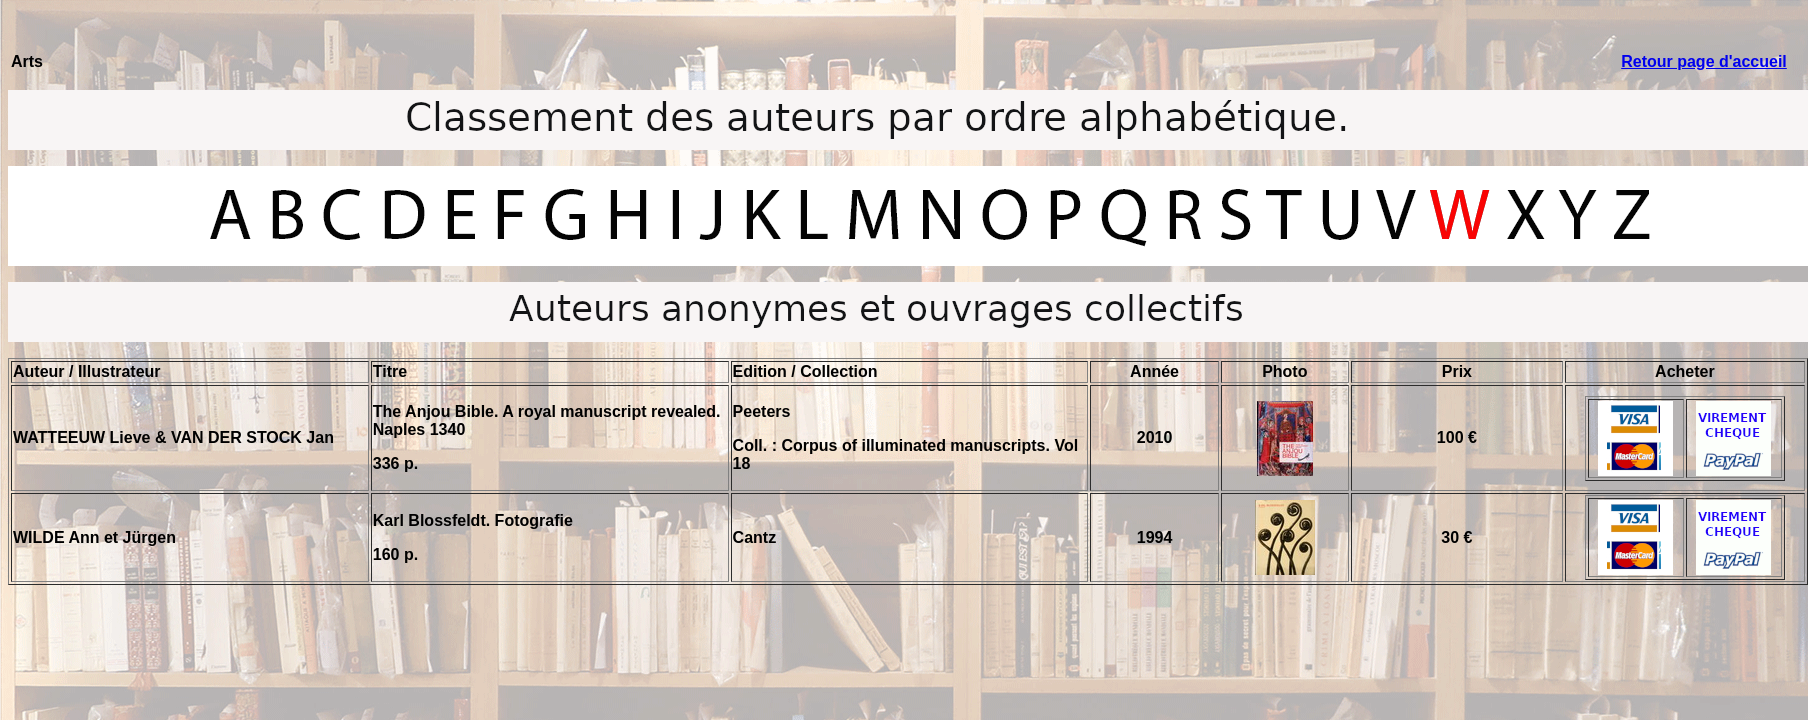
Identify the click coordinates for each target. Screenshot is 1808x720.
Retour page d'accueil (1704, 61)
